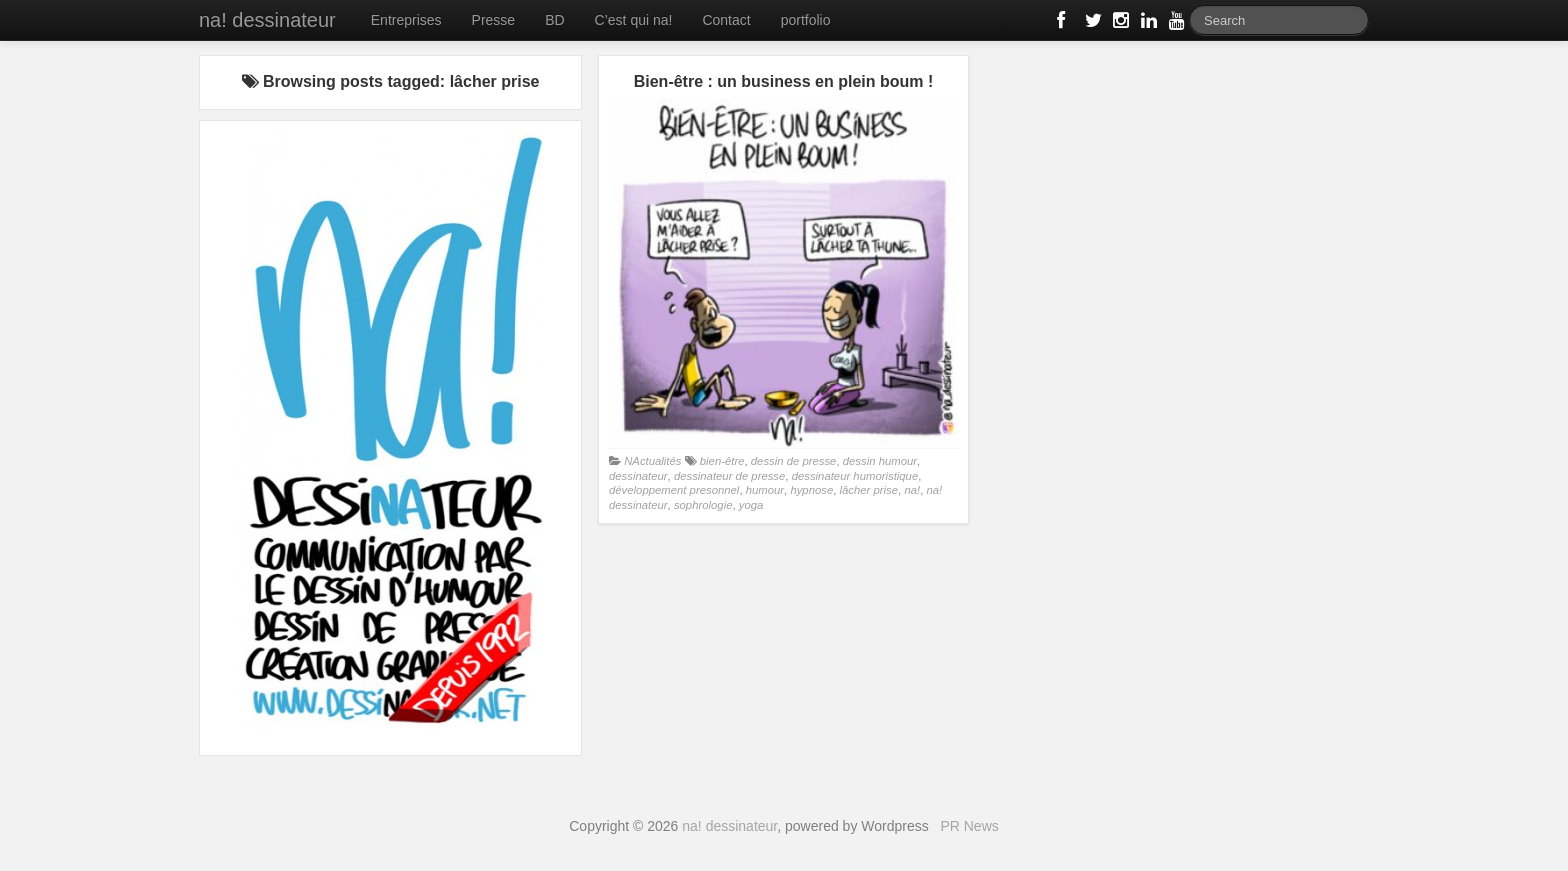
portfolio (806, 20)
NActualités (652, 461)
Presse (494, 20)
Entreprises (406, 20)
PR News (969, 826)
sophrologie (703, 505)
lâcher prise (869, 490)
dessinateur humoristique (855, 476)
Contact (726, 20)
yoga (751, 505)
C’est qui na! (634, 20)
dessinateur (638, 476)
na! (912, 490)
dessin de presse (794, 461)
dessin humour (880, 461)
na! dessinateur (267, 20)
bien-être (722, 461)
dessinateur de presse (729, 476)
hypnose (811, 490)
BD (554, 20)
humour (765, 490)
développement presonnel (674, 490)
